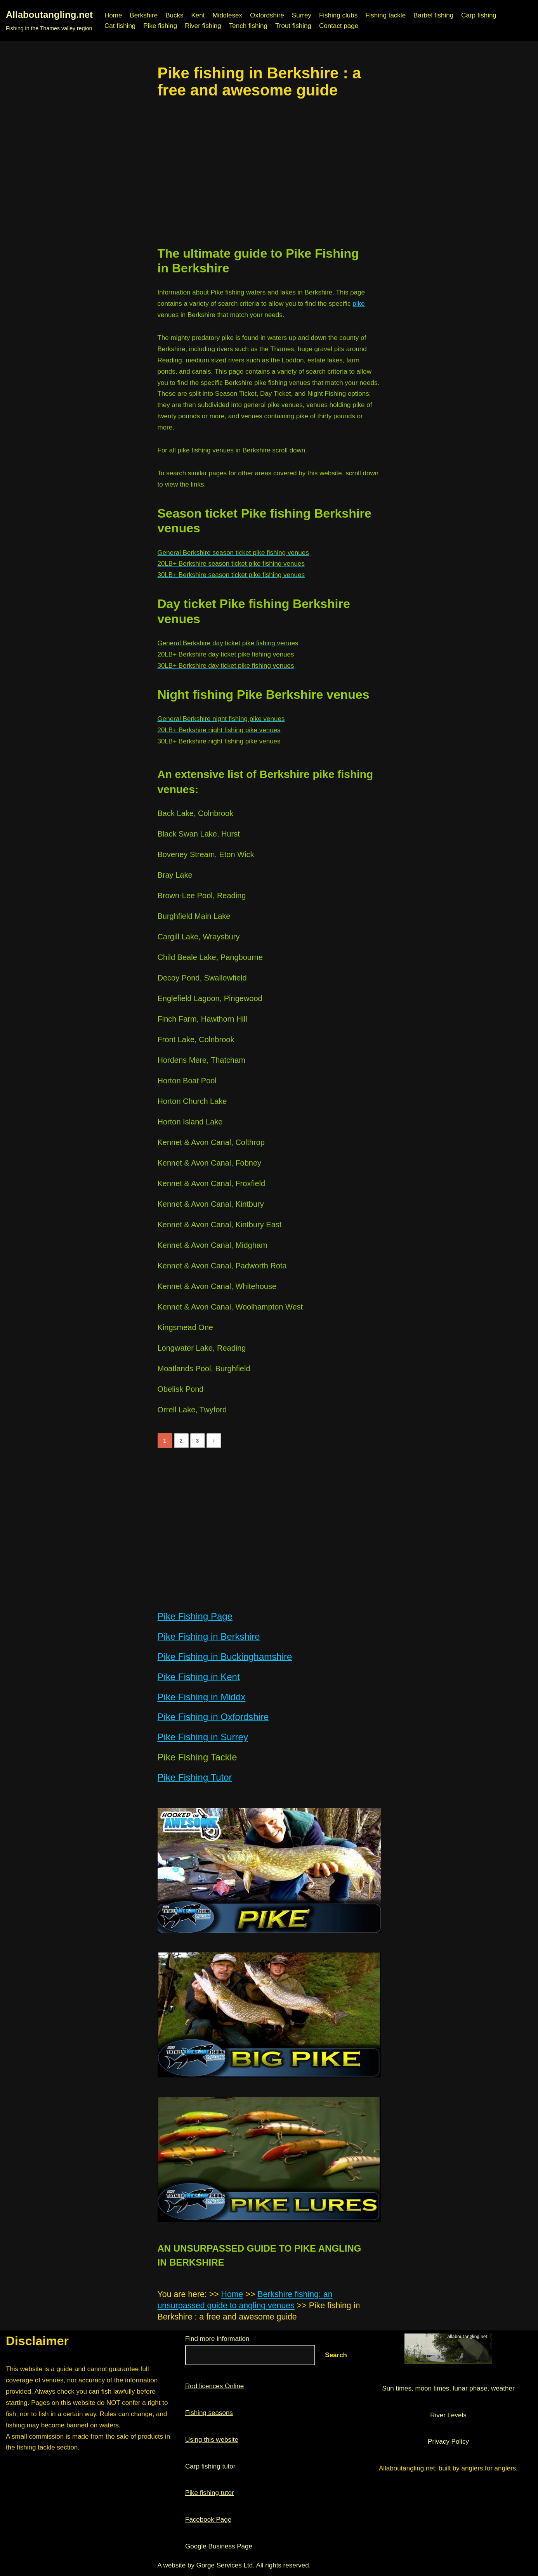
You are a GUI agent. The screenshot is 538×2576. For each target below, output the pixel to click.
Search (336, 2355)
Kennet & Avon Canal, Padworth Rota (222, 1265)
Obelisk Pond (181, 1389)
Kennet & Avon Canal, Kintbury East (220, 1224)
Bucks (174, 15)
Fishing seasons (209, 2413)
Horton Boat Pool (187, 1080)
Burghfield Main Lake (194, 916)
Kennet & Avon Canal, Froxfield (212, 1183)
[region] (269, 172)
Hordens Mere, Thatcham (201, 1060)
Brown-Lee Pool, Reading (202, 895)
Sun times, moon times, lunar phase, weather (448, 2388)
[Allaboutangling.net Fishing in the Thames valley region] (49, 20)
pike (358, 303)
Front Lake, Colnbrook (196, 1039)
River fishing (203, 25)
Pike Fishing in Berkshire (209, 1636)
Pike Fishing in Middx (202, 1697)
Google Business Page (218, 2546)
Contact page (338, 25)
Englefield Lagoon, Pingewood (210, 998)
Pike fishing (160, 25)
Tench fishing (248, 25)
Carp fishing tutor (210, 2466)
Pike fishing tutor (209, 2492)
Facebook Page (208, 2519)
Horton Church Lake (192, 1101)
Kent (198, 15)
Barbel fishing (433, 15)
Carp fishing (478, 15)
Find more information (217, 2338)
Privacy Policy (448, 2441)
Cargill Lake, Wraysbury (199, 936)
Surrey (301, 15)
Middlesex (227, 15)
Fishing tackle (385, 15)
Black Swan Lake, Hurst (199, 834)
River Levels (448, 2415)
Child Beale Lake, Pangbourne (210, 957)
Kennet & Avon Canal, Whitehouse (217, 1286)
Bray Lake (175, 875)
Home (113, 15)
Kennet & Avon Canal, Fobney (210, 1163)
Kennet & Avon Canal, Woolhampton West (230, 1307)
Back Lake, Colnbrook (196, 813)
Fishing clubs (338, 15)
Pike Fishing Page (195, 1616)
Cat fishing (119, 25)
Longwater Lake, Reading (202, 1348)
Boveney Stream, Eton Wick (206, 854)
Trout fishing (293, 25)
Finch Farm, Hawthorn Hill (202, 1019)
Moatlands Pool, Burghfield (204, 1368)
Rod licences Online (214, 2386)
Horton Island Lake (190, 1121)
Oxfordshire (267, 15)
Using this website (211, 2439)
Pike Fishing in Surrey (203, 1737)
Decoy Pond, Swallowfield (202, 978)
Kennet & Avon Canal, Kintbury (211, 1204)
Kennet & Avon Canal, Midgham (212, 1245)
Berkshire (144, 15)
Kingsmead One (185, 1327)
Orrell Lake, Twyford (192, 1409)
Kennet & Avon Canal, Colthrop (211, 1142)
